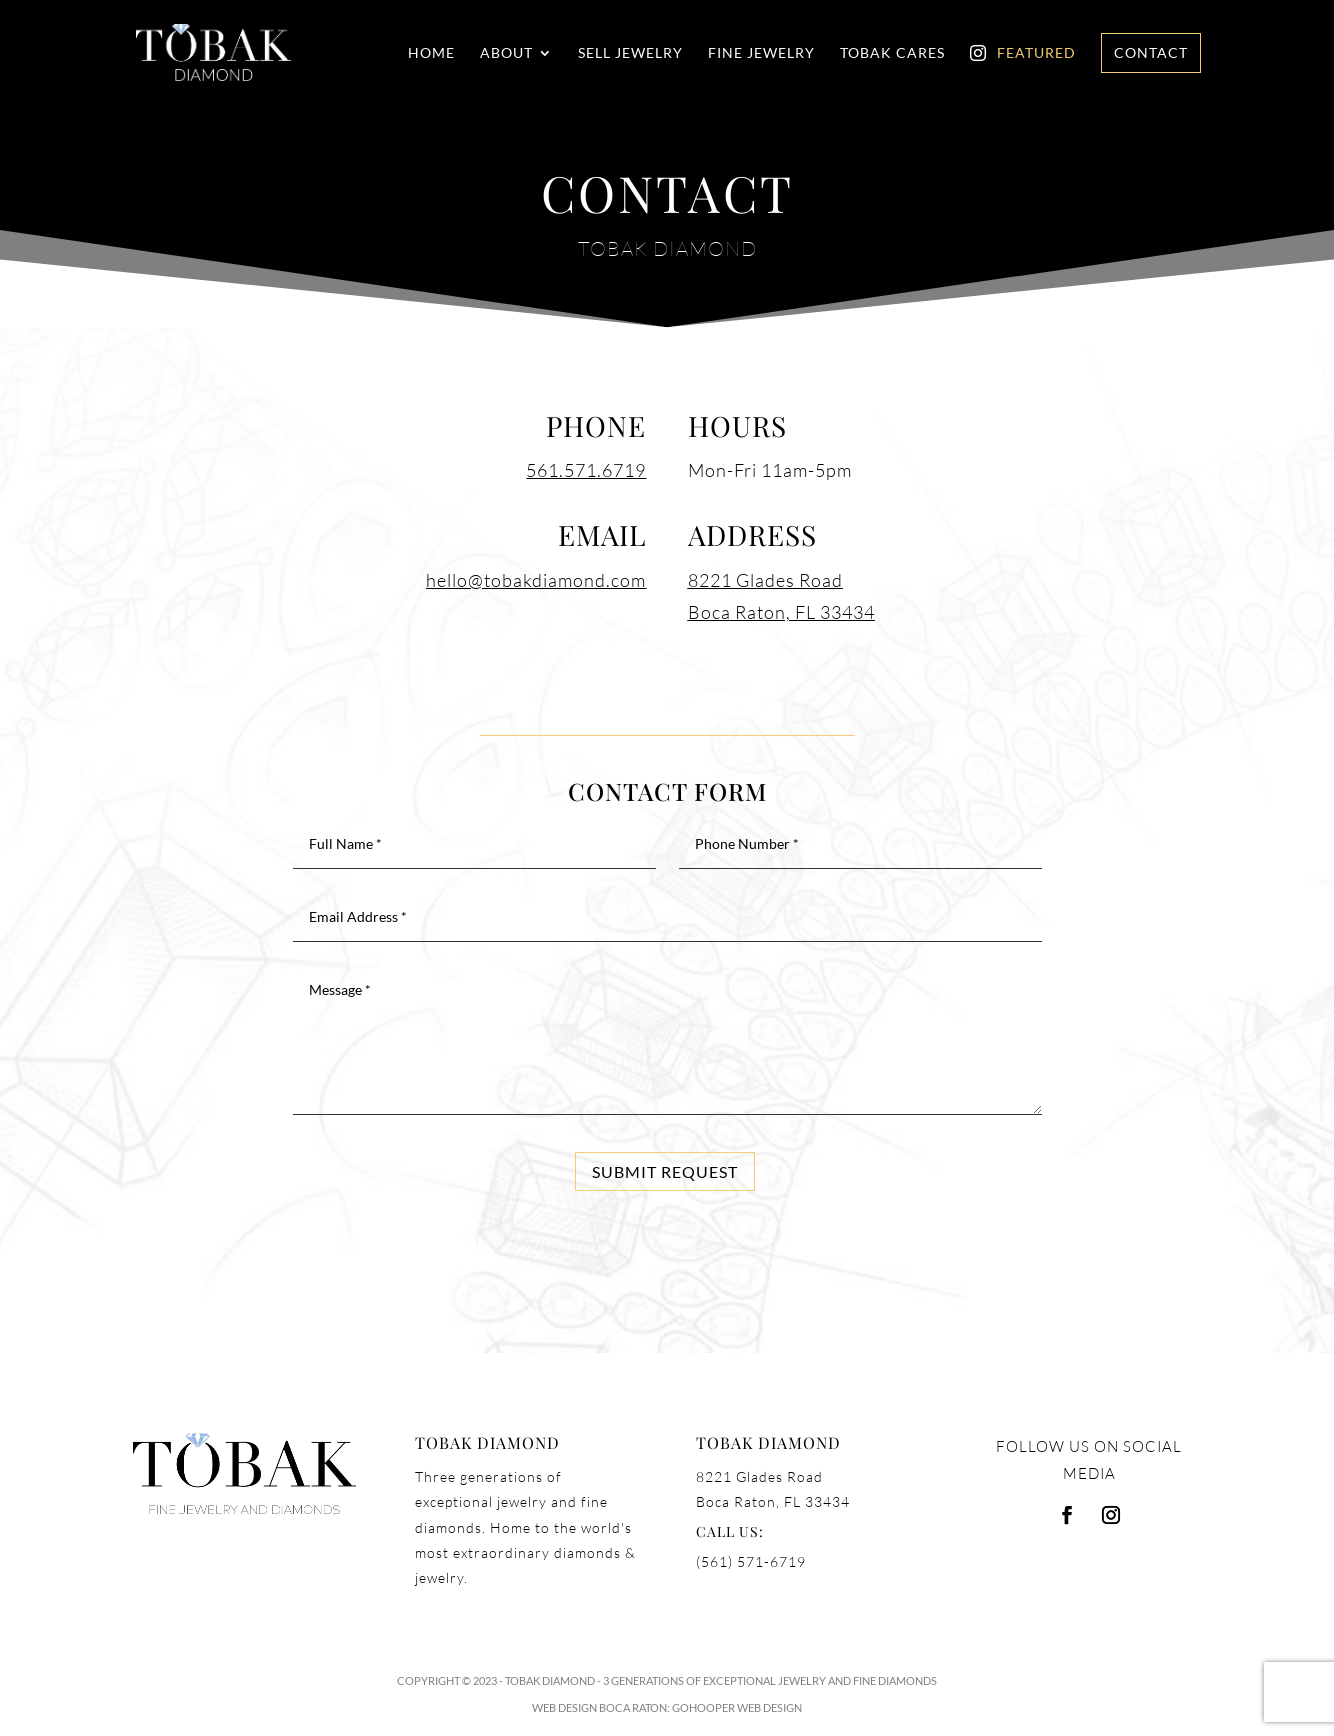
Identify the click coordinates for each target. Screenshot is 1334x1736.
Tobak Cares (892, 53)
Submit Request (665, 1171)
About (506, 53)
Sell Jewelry (630, 53)
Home (431, 53)
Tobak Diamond (550, 1680)
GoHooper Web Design (737, 1707)
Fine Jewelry (761, 53)
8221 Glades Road (765, 580)
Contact (1151, 52)
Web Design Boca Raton (599, 1707)
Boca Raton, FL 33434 (781, 612)
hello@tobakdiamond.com (536, 580)
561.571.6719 (586, 470)
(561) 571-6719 (751, 1561)
